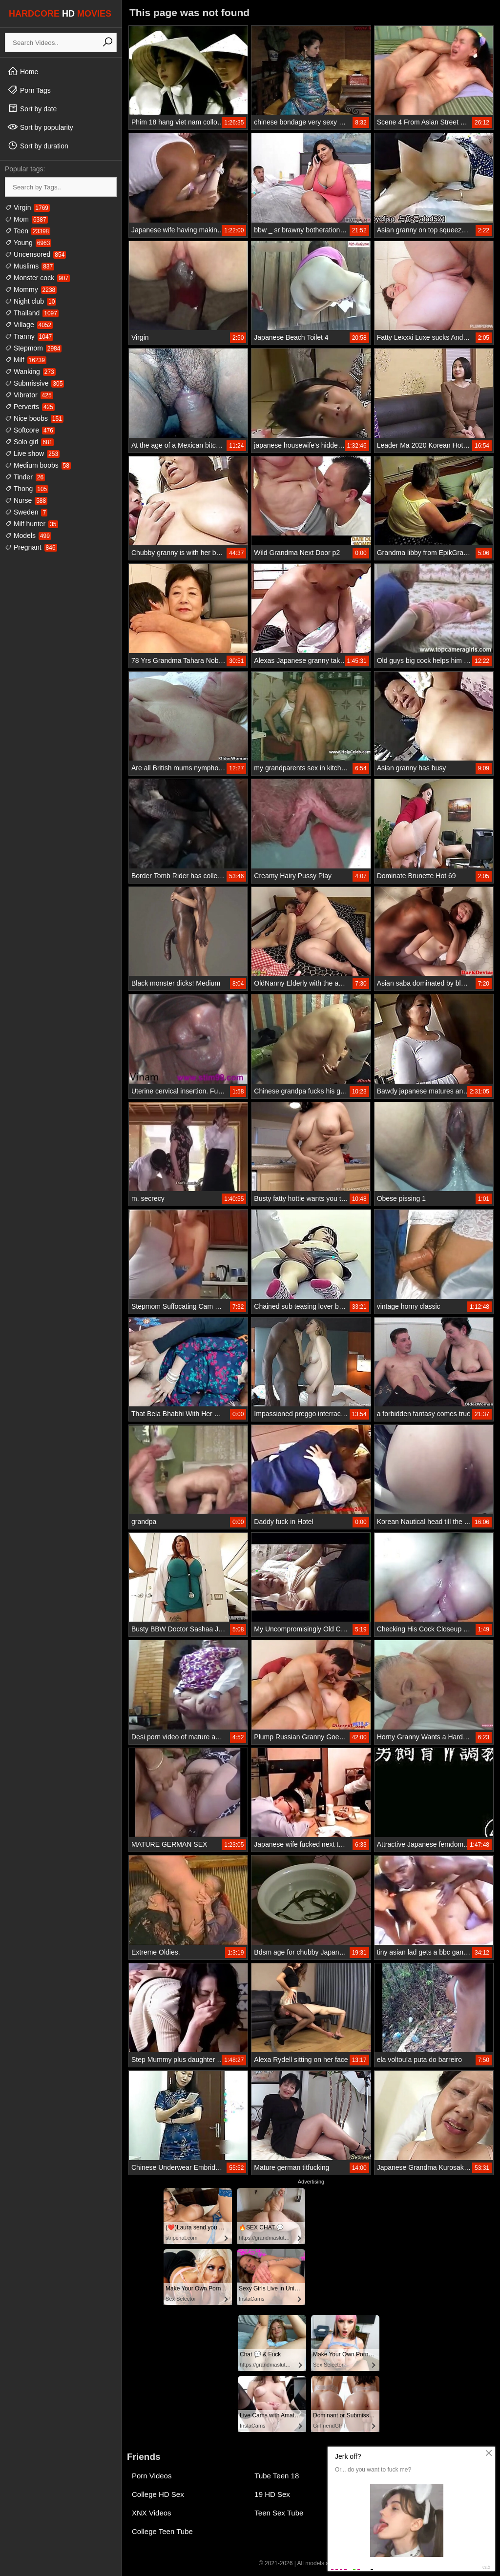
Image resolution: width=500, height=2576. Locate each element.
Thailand (32, 313)
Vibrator (29, 395)
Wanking (30, 371)
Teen (27, 231)
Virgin (27, 207)
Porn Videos (151, 2476)
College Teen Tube (162, 2531)
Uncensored (35, 254)
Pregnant (31, 547)
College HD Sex (158, 2494)
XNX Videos (151, 2513)
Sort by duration (37, 145)
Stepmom (33, 348)
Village (29, 325)
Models (28, 535)
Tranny (29, 336)
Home (22, 71)
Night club (30, 301)
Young (28, 243)
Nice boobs (34, 418)
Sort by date (32, 108)
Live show (32, 453)
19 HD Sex (272, 2494)
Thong (26, 489)
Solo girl (29, 442)
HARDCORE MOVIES (60, 14)
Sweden (26, 512)
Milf (25, 360)
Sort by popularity (40, 127)
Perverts (30, 407)
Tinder (25, 477)
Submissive (34, 383)
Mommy (31, 289)
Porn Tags (29, 89)
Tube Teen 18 (276, 2476)
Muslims (29, 266)
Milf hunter (31, 524)
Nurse (26, 500)
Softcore (30, 430)
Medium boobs (38, 465)
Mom (26, 219)
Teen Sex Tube (278, 2513)
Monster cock (37, 278)
